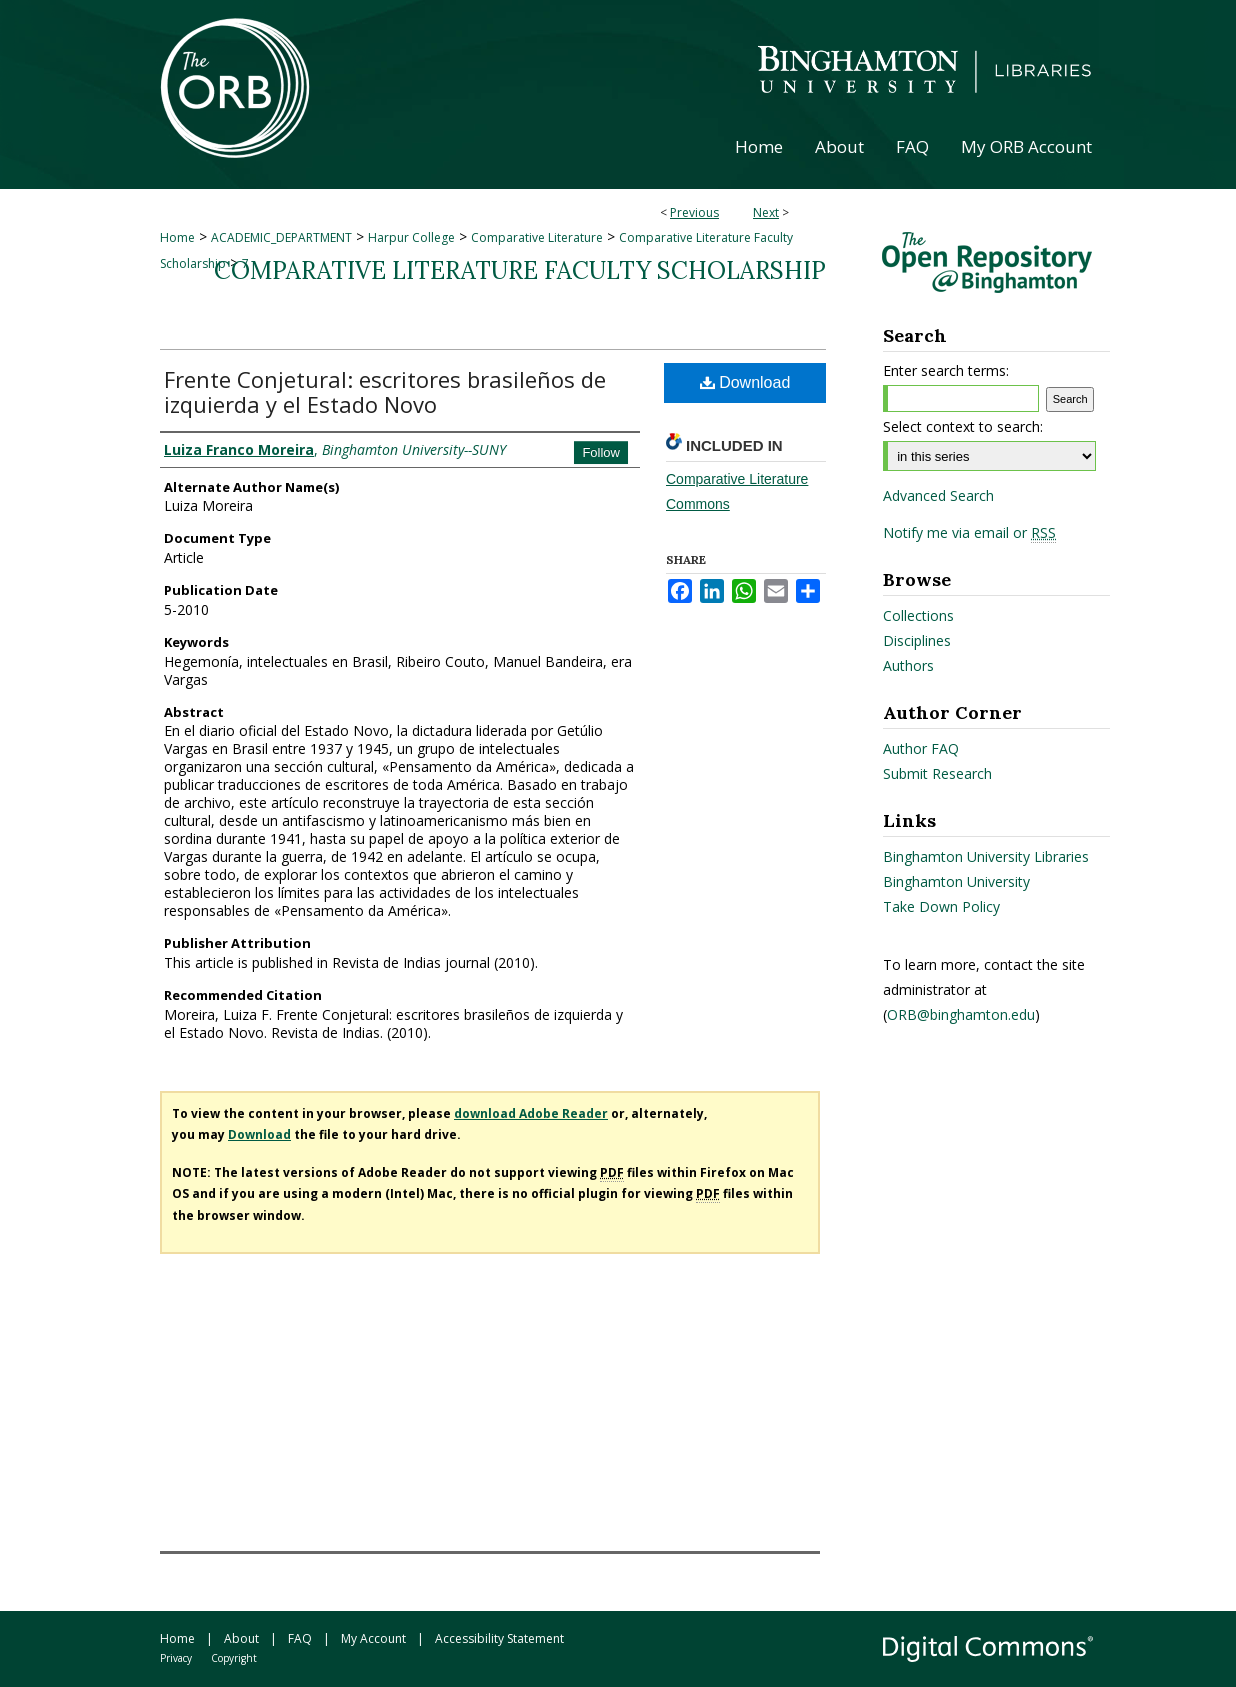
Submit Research (937, 773)
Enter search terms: (946, 370)
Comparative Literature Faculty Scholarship (520, 270)
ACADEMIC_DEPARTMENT (281, 237)
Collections (918, 615)
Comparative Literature (537, 237)
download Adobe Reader (531, 1113)
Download (745, 382)
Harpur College (411, 237)
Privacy (176, 1658)
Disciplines (917, 640)
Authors (908, 665)
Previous (694, 212)
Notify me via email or (969, 533)
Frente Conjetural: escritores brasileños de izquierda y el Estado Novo (385, 391)
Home (177, 237)
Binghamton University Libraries (986, 856)
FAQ (300, 1638)
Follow (601, 452)
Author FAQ (921, 748)
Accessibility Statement (499, 1638)
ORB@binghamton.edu (961, 1014)
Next (766, 212)
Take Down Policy (941, 906)
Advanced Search (938, 495)
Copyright (234, 1658)
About (241, 1638)
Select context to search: (963, 426)
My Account (373, 1638)
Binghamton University (956, 881)
